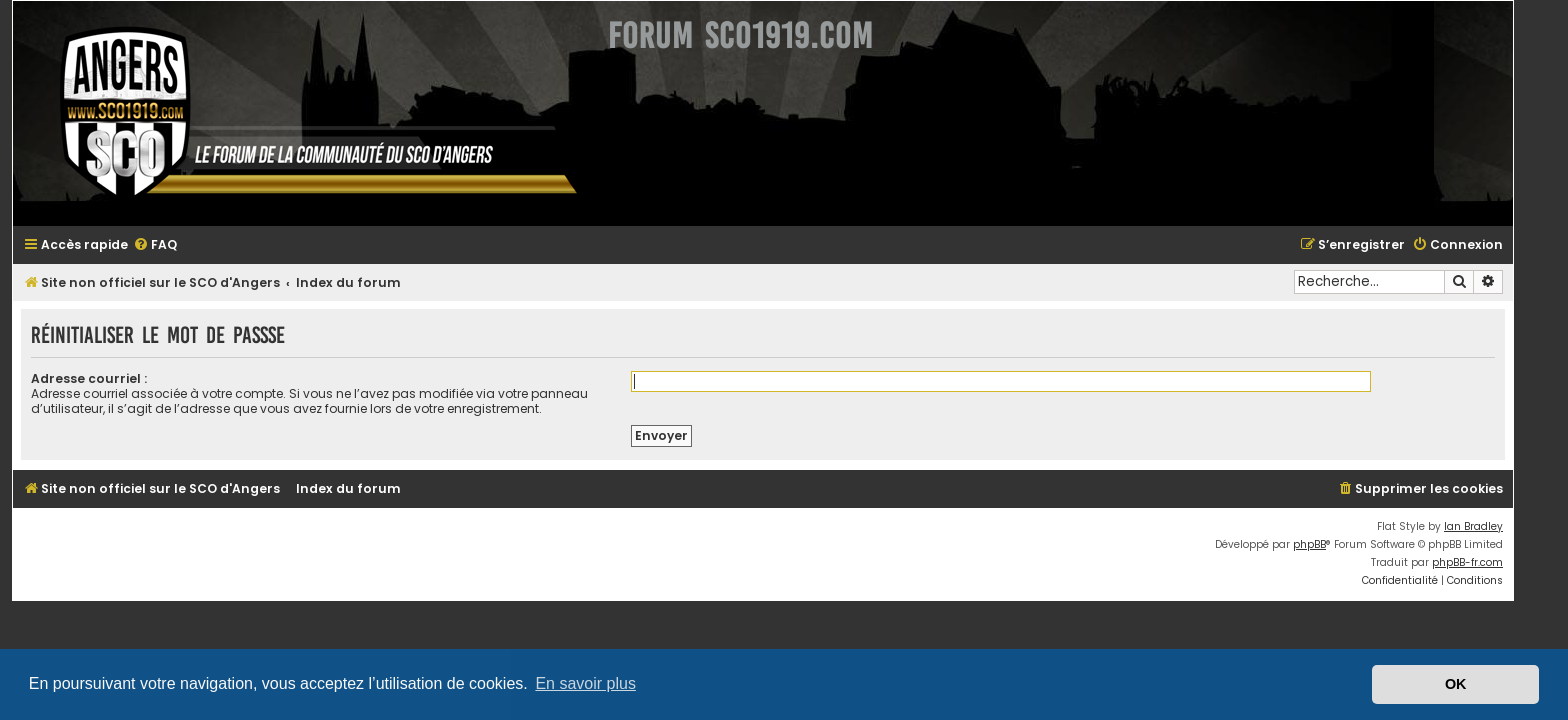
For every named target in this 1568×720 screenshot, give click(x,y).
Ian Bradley (1494, 526)
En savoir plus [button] (585, 683)
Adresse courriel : (110, 378)
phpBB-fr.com (1488, 562)
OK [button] (1456, 684)
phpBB (1330, 544)
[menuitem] (176, 245)
